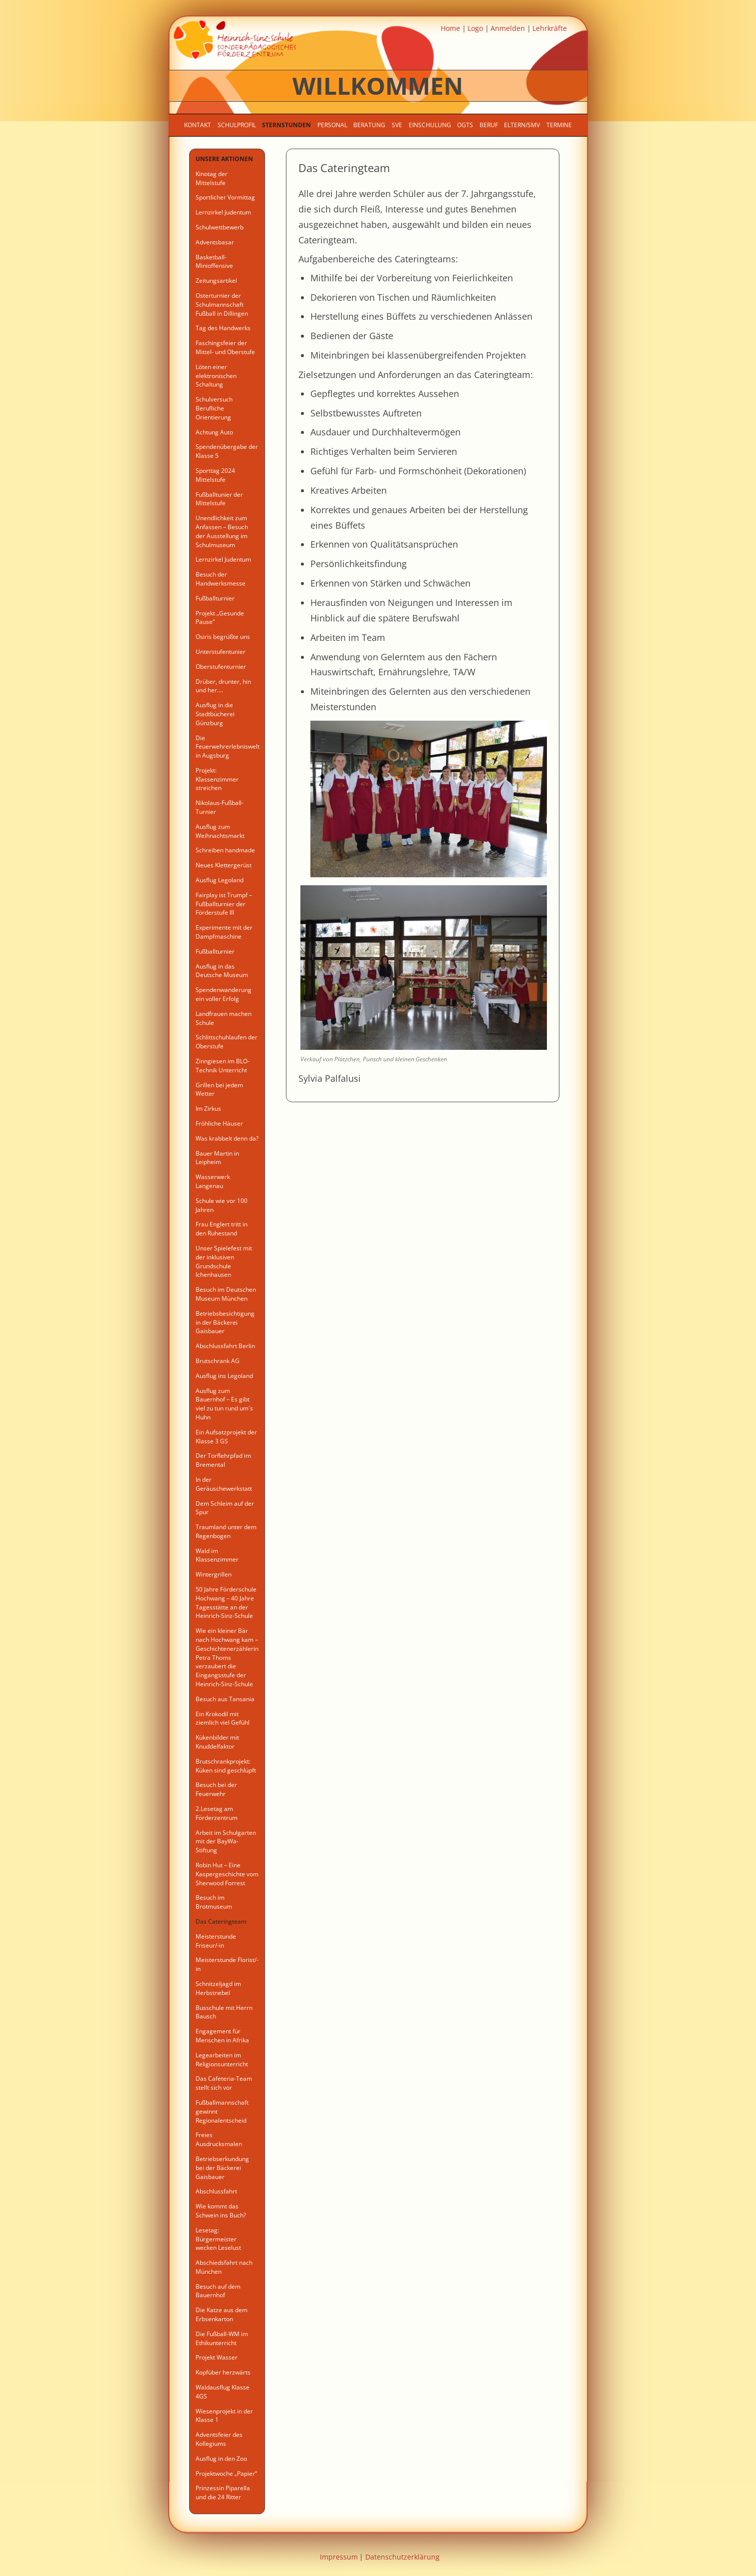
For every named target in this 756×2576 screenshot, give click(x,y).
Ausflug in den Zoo (221, 2458)
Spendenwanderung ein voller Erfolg (224, 994)
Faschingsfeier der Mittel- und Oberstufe (225, 347)
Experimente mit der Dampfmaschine (224, 932)
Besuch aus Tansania (225, 1699)
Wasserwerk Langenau (213, 1181)
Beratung (369, 125)
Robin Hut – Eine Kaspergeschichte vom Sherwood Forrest (227, 1874)
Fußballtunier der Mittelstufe (219, 499)
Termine (559, 125)
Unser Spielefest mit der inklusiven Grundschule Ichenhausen (224, 1261)
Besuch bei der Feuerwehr (216, 1789)
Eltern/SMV (522, 125)
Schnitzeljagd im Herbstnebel (218, 1988)
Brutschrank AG (218, 1361)
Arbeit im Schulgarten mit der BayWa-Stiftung (226, 1841)
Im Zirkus (208, 1108)
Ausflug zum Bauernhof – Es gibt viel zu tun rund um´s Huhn (224, 1404)
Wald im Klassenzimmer (217, 1555)
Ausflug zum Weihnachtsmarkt (220, 831)
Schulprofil (237, 125)
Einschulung (430, 125)
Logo (475, 28)
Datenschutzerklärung (402, 2557)
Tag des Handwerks (223, 328)
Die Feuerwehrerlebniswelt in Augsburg (227, 747)
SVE (397, 125)
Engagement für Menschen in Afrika (222, 2035)
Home (450, 28)
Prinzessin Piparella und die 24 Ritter (223, 2492)
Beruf (489, 125)
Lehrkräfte (549, 28)
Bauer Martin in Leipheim (217, 1158)
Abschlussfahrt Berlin (225, 1346)
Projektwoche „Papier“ (226, 2473)
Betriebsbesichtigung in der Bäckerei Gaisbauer (225, 1322)
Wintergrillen (214, 1574)
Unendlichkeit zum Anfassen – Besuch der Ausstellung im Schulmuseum (222, 531)
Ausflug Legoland (220, 880)
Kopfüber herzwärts (223, 2372)
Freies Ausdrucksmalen (219, 2139)
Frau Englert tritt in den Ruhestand (222, 1228)
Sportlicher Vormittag (225, 197)
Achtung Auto (214, 432)
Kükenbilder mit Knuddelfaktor (217, 1742)
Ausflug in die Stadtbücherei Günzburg (215, 714)
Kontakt (197, 125)
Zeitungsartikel (216, 280)
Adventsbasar (215, 242)
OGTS (465, 125)
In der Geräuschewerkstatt (224, 1484)
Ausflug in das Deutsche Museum (222, 971)
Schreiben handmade (225, 850)
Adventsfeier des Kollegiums (219, 2439)
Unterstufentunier (221, 651)
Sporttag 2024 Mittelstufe (215, 475)
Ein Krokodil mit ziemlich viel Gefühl (223, 1718)
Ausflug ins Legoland (224, 1376)
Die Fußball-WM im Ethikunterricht (222, 2338)
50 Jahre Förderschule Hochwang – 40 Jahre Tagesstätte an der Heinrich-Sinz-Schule (226, 1602)
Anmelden (508, 28)
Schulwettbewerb (220, 227)
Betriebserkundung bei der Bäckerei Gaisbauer (222, 2168)
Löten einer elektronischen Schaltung (216, 376)
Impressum (339, 2557)
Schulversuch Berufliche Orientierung (214, 408)
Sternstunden (286, 125)
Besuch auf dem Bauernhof (218, 2291)
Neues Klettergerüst (224, 865)
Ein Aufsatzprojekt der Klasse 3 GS (226, 1436)
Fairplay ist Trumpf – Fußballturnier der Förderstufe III (224, 904)
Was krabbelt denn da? (227, 1138)
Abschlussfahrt (216, 2191)
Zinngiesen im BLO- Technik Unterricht (223, 1065)
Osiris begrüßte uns (223, 636)
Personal (332, 125)
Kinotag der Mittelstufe (212, 178)
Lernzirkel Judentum (223, 212)
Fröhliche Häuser (219, 1123)
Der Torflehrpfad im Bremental (223, 1460)
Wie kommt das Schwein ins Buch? (221, 2210)
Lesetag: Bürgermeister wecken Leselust (218, 2239)
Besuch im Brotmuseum (214, 1902)
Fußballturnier (215, 598)
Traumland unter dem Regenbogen (226, 1531)
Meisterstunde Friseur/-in (216, 1941)
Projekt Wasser (217, 2357)
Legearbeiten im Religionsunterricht (222, 2059)
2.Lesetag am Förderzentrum (217, 1813)
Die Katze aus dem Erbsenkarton (222, 2314)
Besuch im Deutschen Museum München (226, 1294)
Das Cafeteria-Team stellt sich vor (224, 2083)
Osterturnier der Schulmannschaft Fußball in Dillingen (222, 304)
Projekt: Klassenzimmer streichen (217, 779)
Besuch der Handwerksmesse (221, 579)
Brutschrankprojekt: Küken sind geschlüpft (226, 1766)
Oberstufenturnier (221, 666)
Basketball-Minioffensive (214, 261)
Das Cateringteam (221, 1921)
